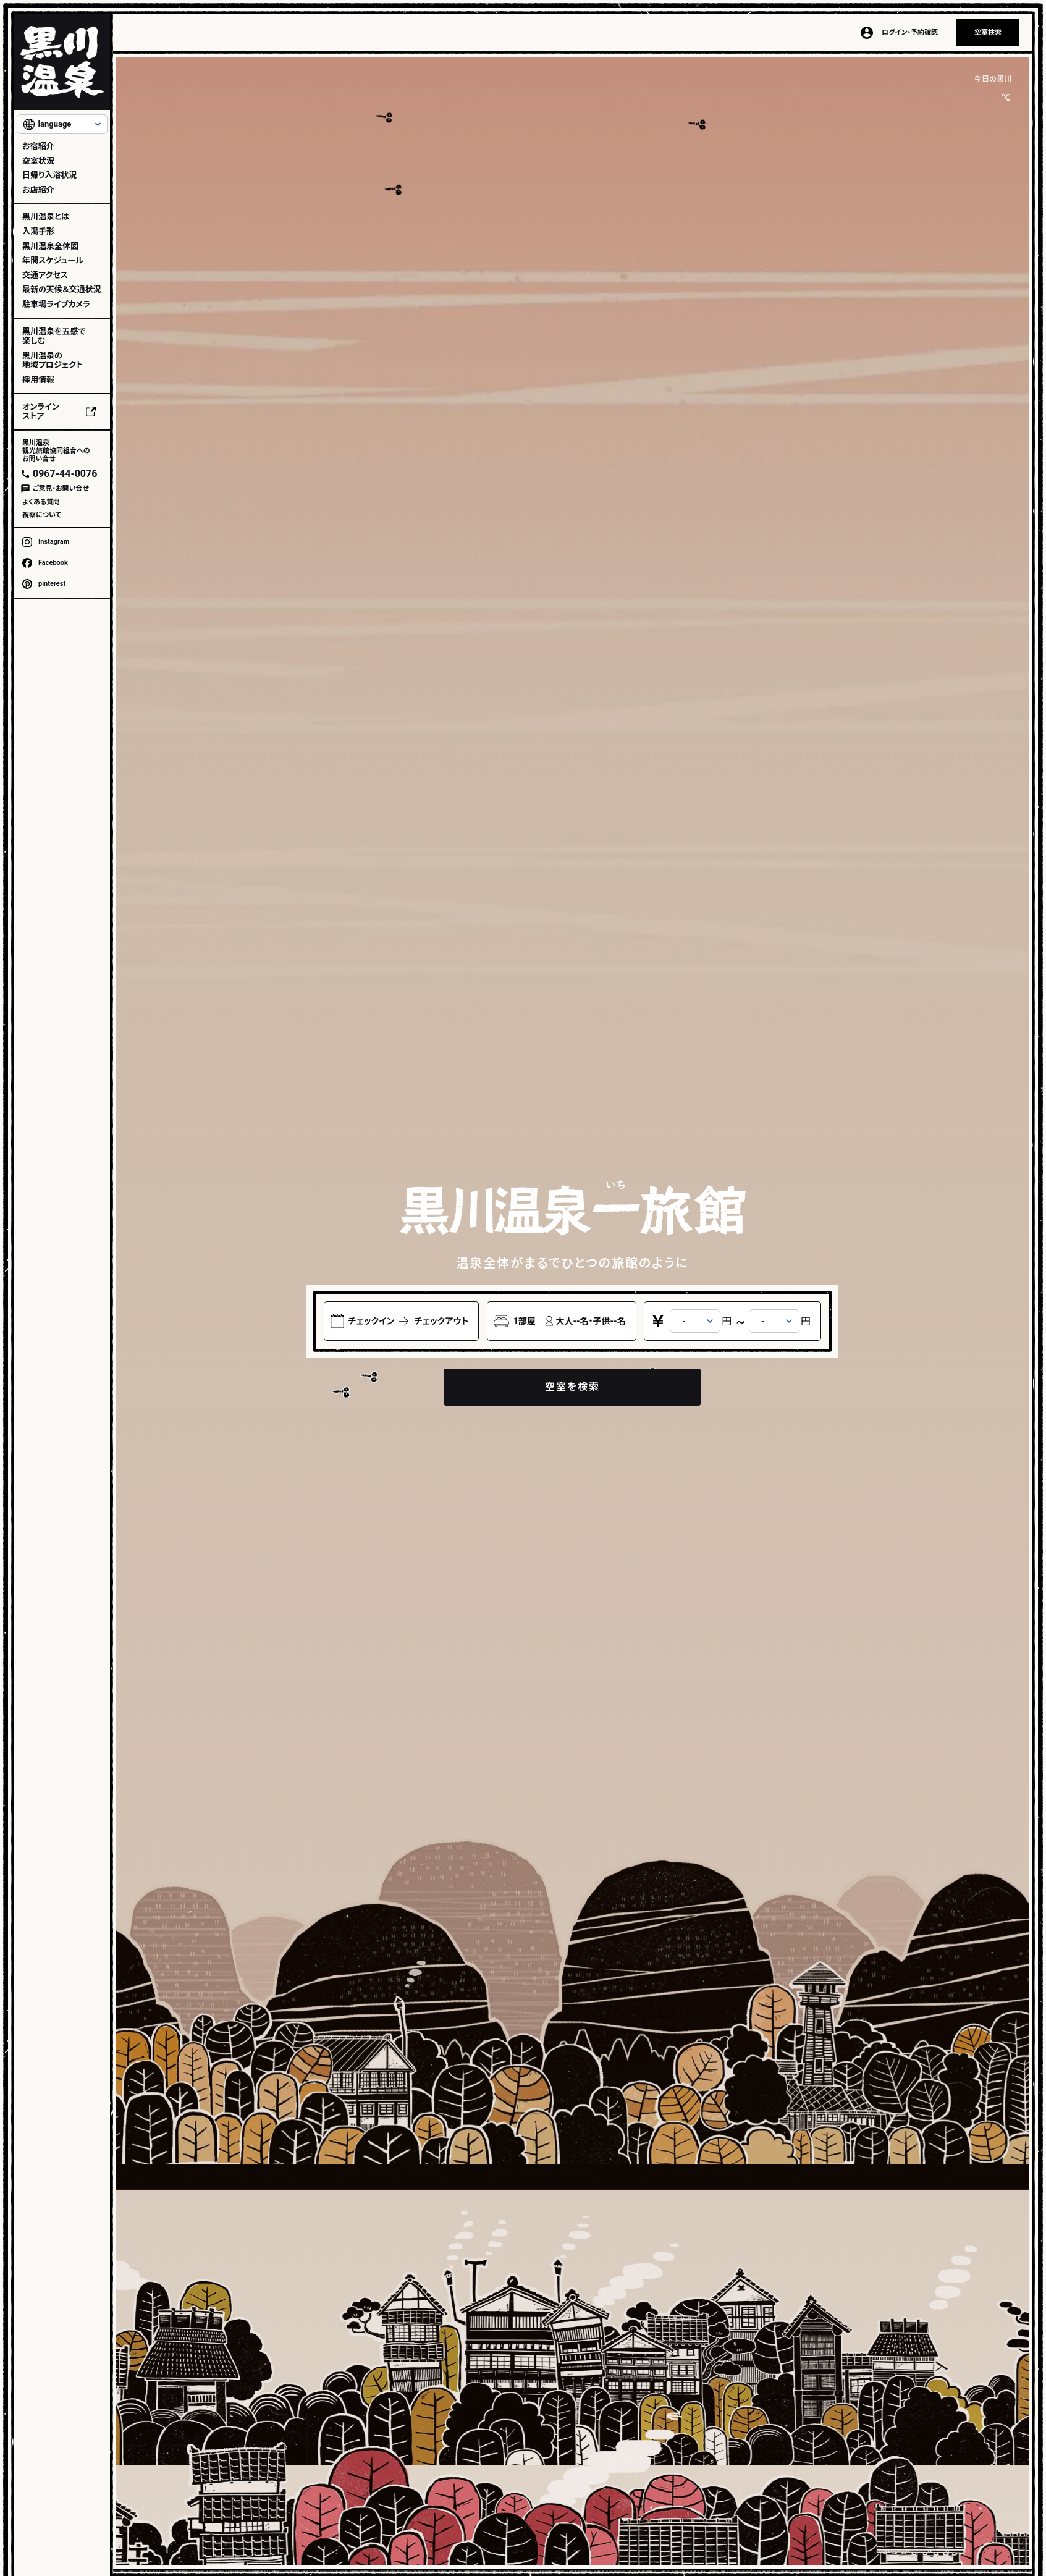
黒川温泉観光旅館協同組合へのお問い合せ (56, 451)
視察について (41, 515)
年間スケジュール (52, 260)
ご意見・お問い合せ (61, 488)
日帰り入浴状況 (49, 175)
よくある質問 (41, 502)
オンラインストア (40, 411)
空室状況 (38, 161)
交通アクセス (45, 275)
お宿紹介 (38, 146)
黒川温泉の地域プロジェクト (52, 360)
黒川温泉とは (45, 216)
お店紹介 (38, 190)
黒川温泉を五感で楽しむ (53, 336)
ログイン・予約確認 (910, 32)
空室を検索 (572, 1387)
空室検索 (988, 32)
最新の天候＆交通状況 (61, 289)
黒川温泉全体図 (50, 246)
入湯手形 (38, 231)
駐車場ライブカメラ (56, 304)
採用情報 (38, 379)
